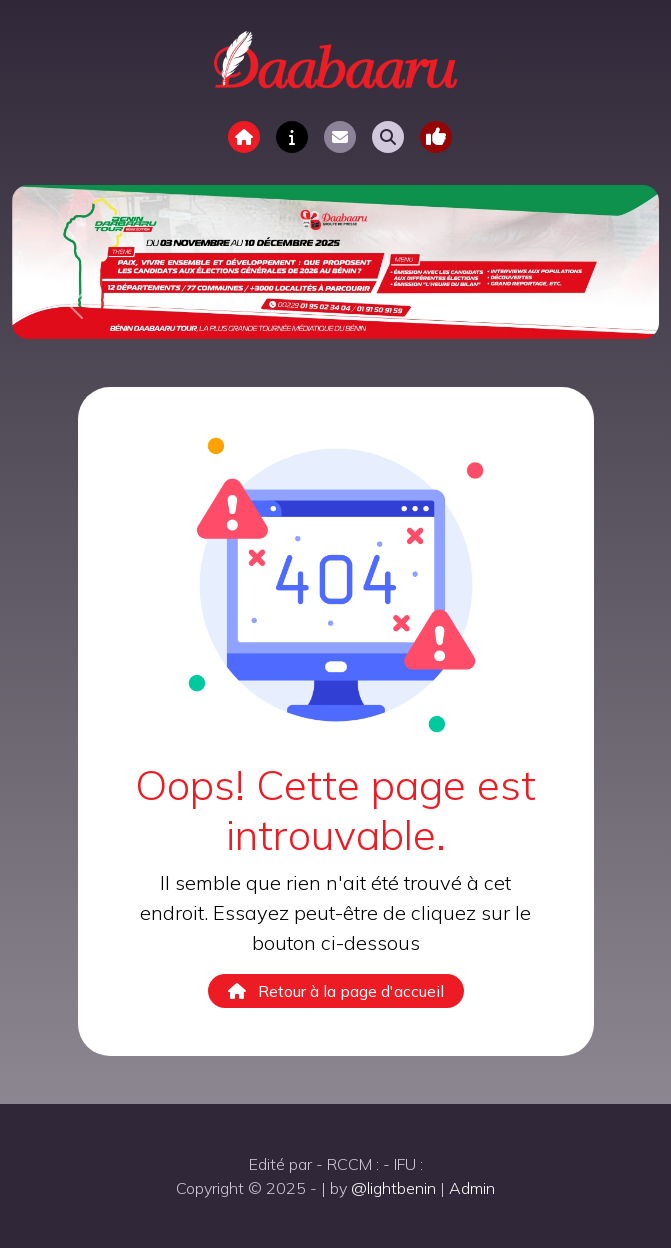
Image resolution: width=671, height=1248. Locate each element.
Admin (472, 1188)
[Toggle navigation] (436, 137)
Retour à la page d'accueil (336, 991)
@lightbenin (393, 1188)
